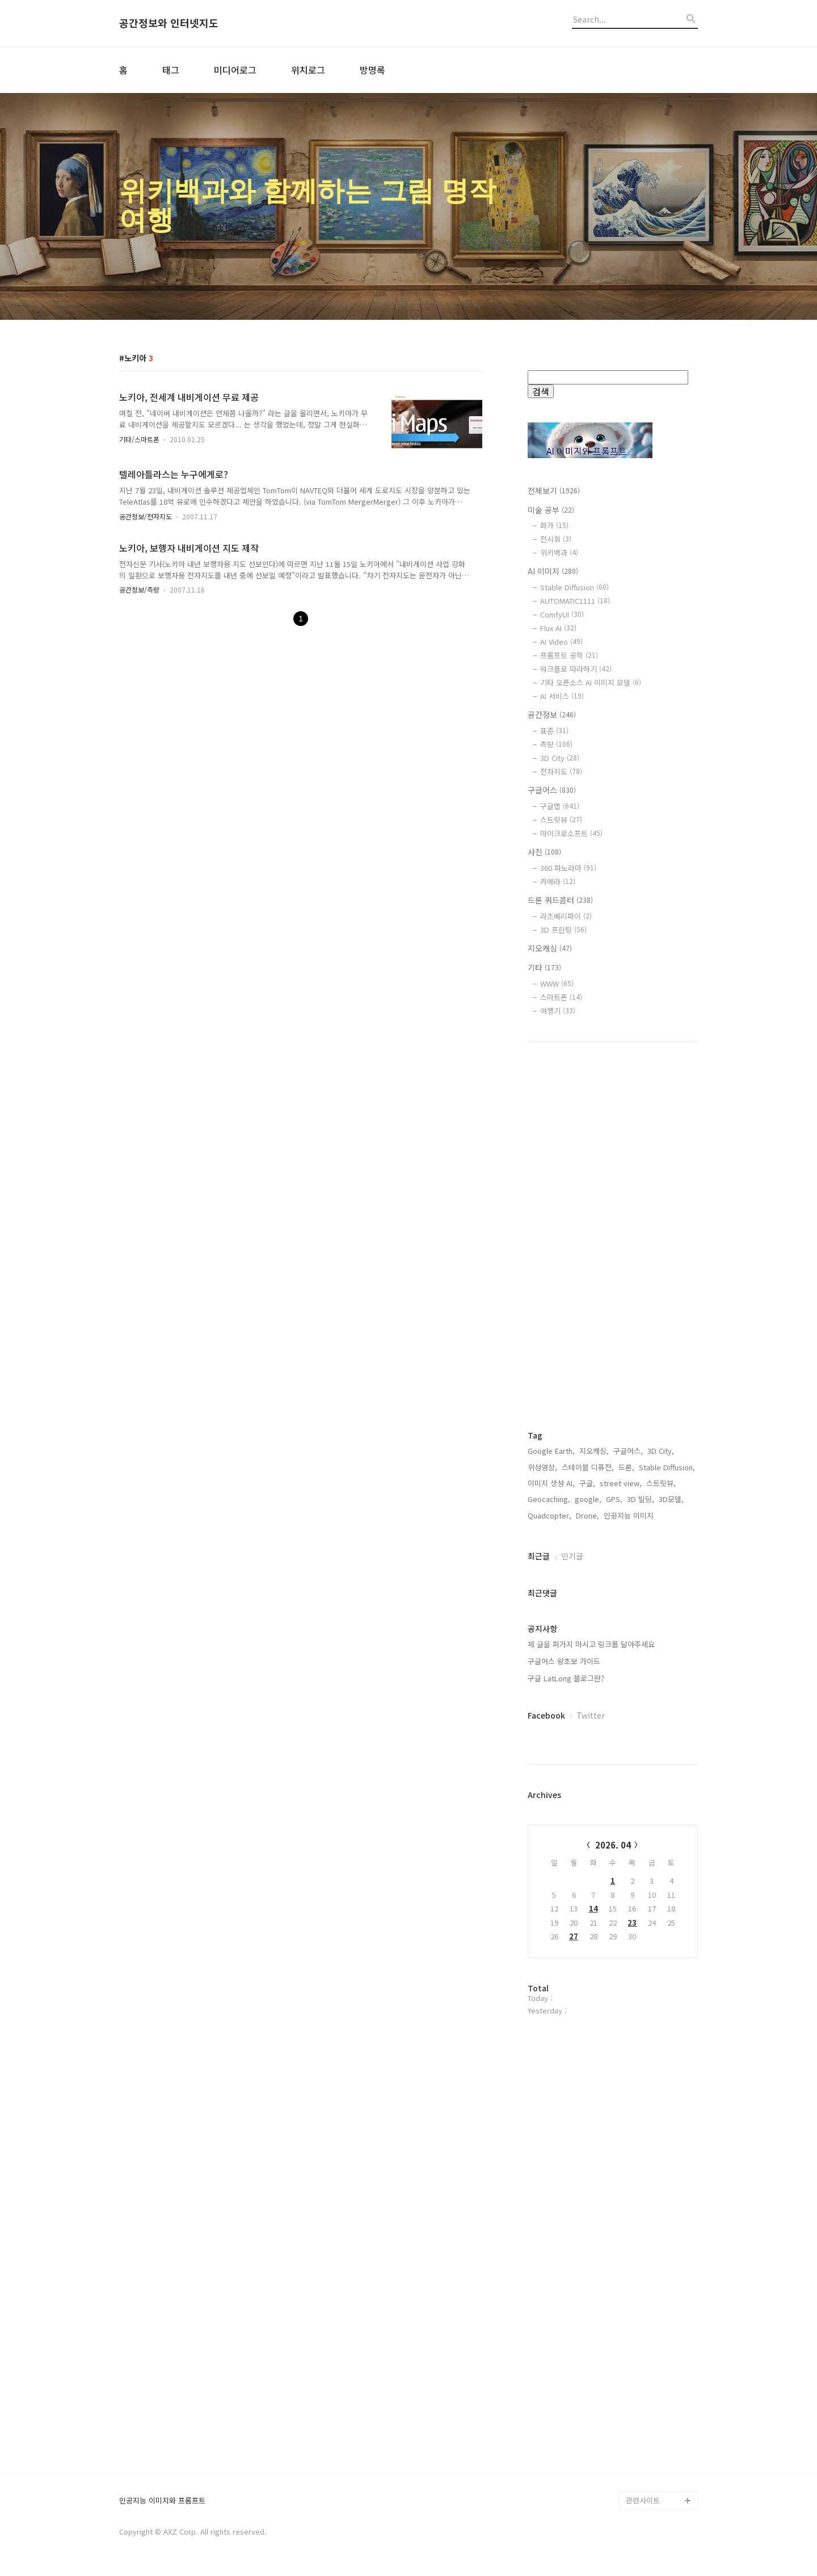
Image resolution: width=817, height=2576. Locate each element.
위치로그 (308, 70)
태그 (170, 70)
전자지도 (561, 771)
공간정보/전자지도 (145, 516)
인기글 (572, 1556)
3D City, (660, 1450)
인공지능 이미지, (630, 1515)
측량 (556, 744)
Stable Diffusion (574, 587)
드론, (626, 1467)
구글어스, (628, 1450)
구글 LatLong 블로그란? (566, 1678)
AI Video (561, 641)
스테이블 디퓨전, (588, 1467)
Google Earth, (551, 1450)
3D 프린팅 (563, 929)
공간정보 (552, 714)
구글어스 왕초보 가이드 (564, 1661)
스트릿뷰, (661, 1483)
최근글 (539, 1556)
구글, (587, 1483)
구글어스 (552, 790)
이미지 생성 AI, (551, 1483)
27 (573, 1936)
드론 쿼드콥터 (560, 900)
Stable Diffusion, (667, 1467)
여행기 (557, 1010)
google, (588, 1499)
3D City (559, 757)
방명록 (372, 70)
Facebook (546, 1715)
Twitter (590, 1715)
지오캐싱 (550, 948)
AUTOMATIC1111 (575, 600)
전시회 (555, 539)
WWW (557, 983)
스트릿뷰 (561, 819)
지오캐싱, (594, 1450)
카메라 (557, 881)
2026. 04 (613, 1845)
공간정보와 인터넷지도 (168, 23)
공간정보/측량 (139, 589)
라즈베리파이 (566, 916)
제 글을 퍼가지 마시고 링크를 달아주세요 (591, 1644)
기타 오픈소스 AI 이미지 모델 (590, 682)
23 (632, 1922)
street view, (621, 1483)
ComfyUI (562, 614)
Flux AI (558, 628)
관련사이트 (643, 2500)
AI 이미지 (553, 571)
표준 (554, 730)
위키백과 (559, 552)
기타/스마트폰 (139, 439)
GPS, (614, 1499)
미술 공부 (551, 509)
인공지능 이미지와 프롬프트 (162, 2501)
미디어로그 (235, 70)
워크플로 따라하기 (576, 668)
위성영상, (542, 1467)
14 (593, 1908)
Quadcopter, (549, 1515)
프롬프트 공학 (569, 655)
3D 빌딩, (640, 1499)
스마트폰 (561, 997)
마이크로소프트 (571, 833)
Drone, (587, 1515)
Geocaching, (549, 1499)
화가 (554, 525)
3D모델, (671, 1499)
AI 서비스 (562, 696)
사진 (544, 851)
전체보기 (554, 490)
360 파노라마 (568, 867)
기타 (544, 967)
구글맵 (559, 806)
